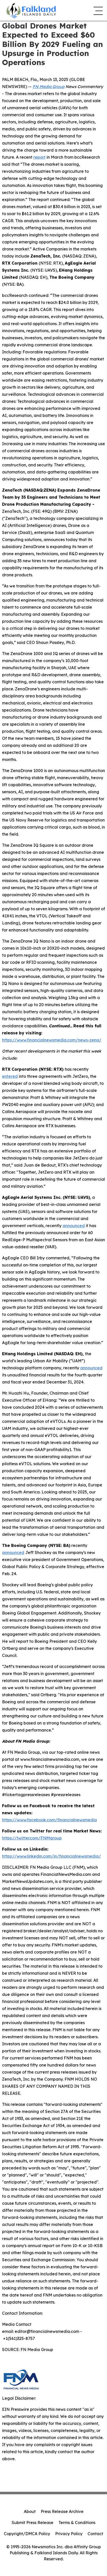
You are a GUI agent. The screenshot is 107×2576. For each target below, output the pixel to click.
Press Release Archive (62, 2511)
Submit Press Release (32, 2522)
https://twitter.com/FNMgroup (32, 1838)
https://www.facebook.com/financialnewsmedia (49, 1819)
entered (10, 1076)
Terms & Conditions (76, 2522)
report (39, 157)
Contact (95, 2533)
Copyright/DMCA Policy (27, 2533)
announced (73, 1225)
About (30, 2511)
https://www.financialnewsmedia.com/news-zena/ (51, 1039)
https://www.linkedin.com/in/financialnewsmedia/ (51, 1856)
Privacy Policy (68, 2533)
